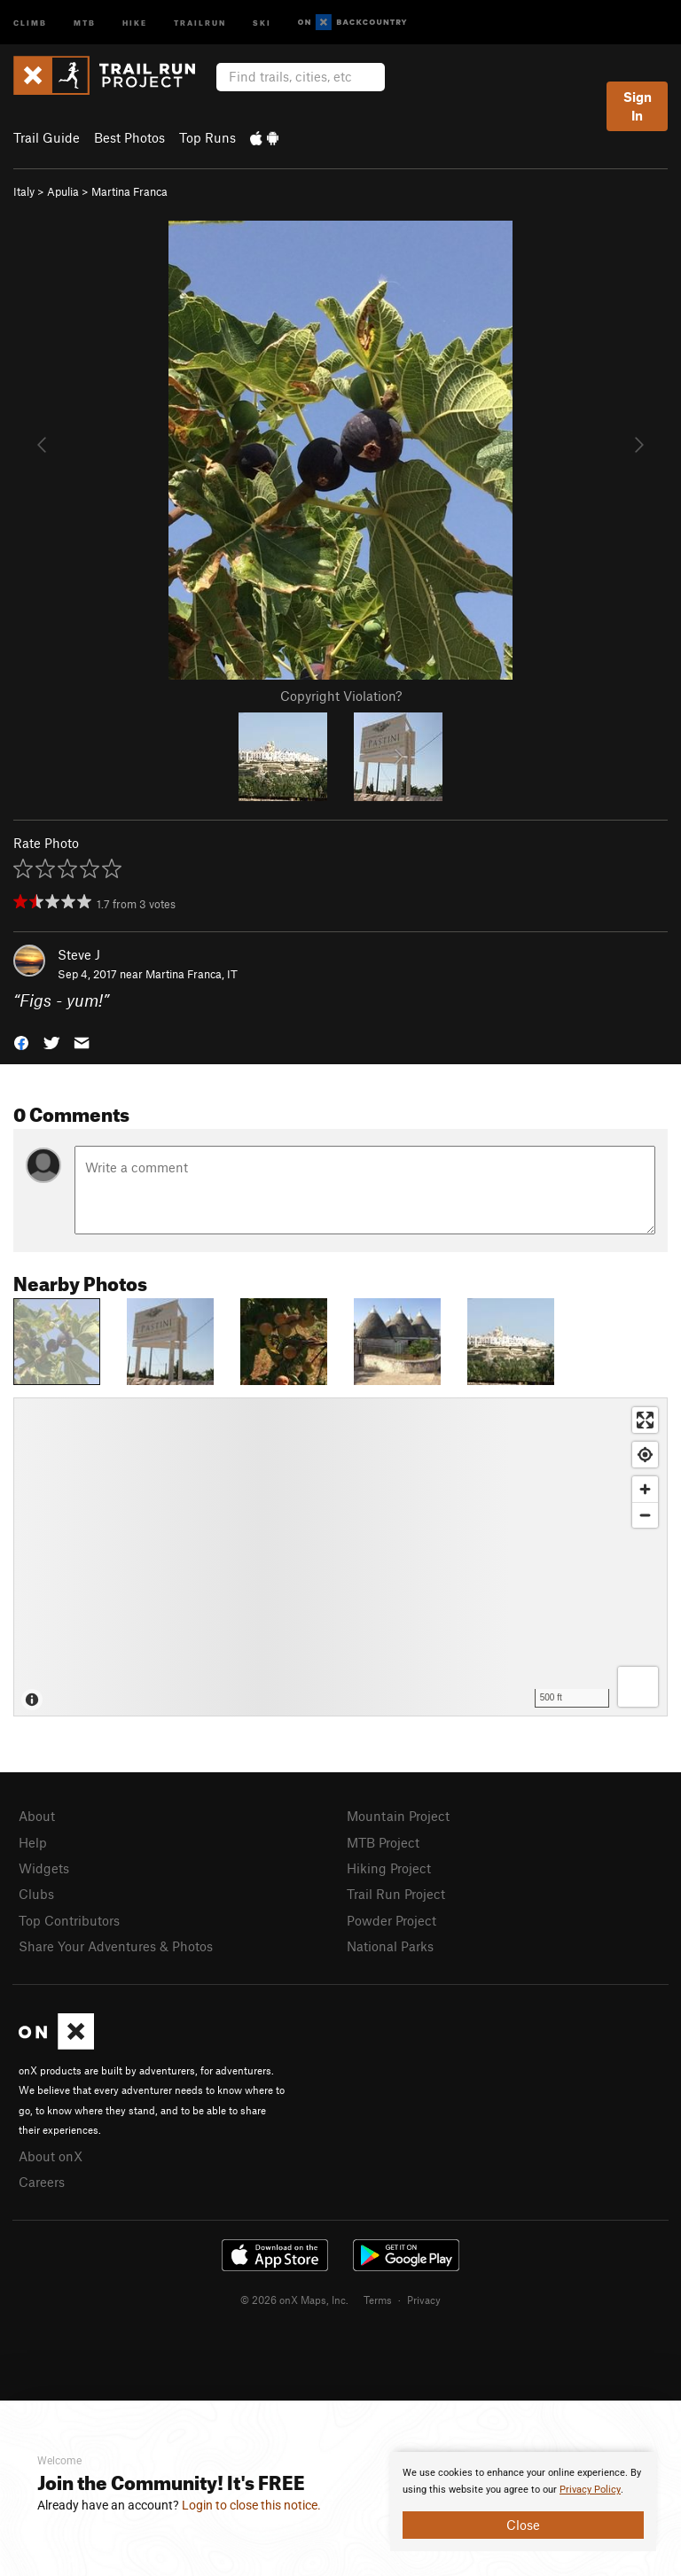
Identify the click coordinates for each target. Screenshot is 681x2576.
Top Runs (207, 137)
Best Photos (129, 137)
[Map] (340, 1557)
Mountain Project (398, 1816)
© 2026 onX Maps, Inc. (294, 2299)
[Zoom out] (645, 1515)
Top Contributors (69, 1920)
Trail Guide (46, 137)
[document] (523, 2501)
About (37, 1816)
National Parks (390, 1946)
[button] (21, 1041)
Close (523, 2525)
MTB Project (383, 1842)
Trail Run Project (396, 1894)
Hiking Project (389, 1868)
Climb (30, 21)
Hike (134, 21)
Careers (42, 2182)
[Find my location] (645, 1454)
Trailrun (200, 21)
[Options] (638, 1687)
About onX (50, 2156)
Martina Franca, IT (191, 974)
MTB (85, 21)
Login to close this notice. (251, 2505)
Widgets (44, 1868)
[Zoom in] (645, 1489)
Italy (24, 191)
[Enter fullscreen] (645, 1420)
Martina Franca (129, 191)
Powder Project (391, 1920)
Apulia (63, 191)
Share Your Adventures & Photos (116, 1946)
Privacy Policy (590, 2489)
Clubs (36, 1894)
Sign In (637, 106)
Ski (262, 21)
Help (33, 1842)
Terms (378, 2299)
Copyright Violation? (341, 696)
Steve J (79, 954)
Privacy (424, 2299)
